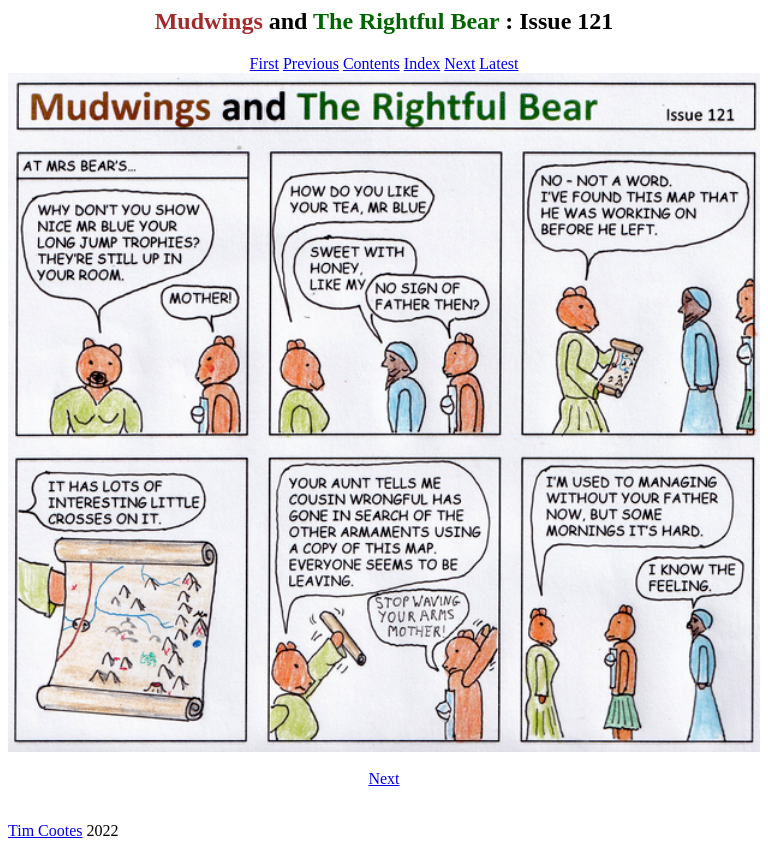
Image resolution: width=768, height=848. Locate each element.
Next (459, 63)
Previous (311, 63)
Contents (371, 63)
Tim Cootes (45, 830)
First (264, 63)
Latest (498, 63)
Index (422, 63)
